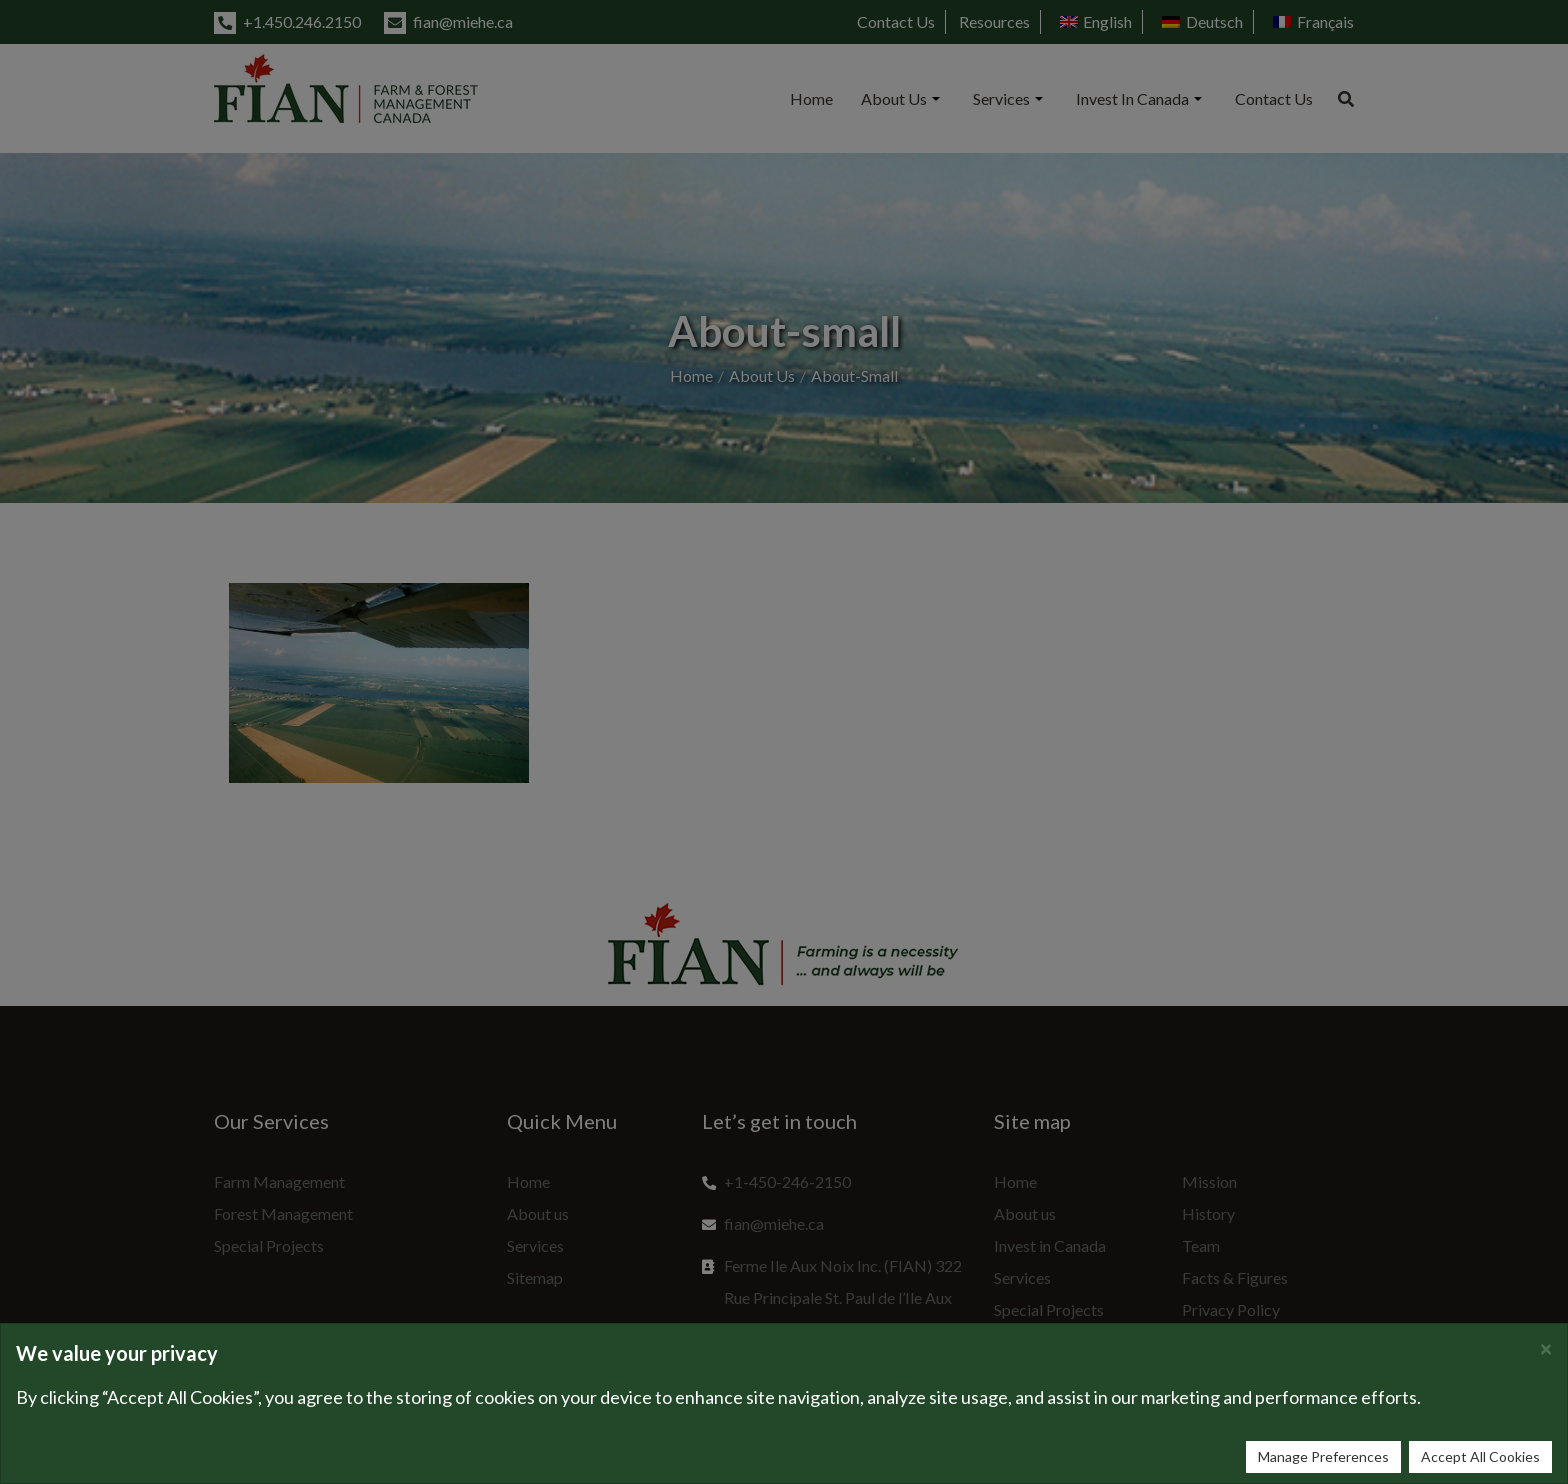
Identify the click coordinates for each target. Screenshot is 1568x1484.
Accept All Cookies (1480, 1456)
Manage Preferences (1323, 1456)
